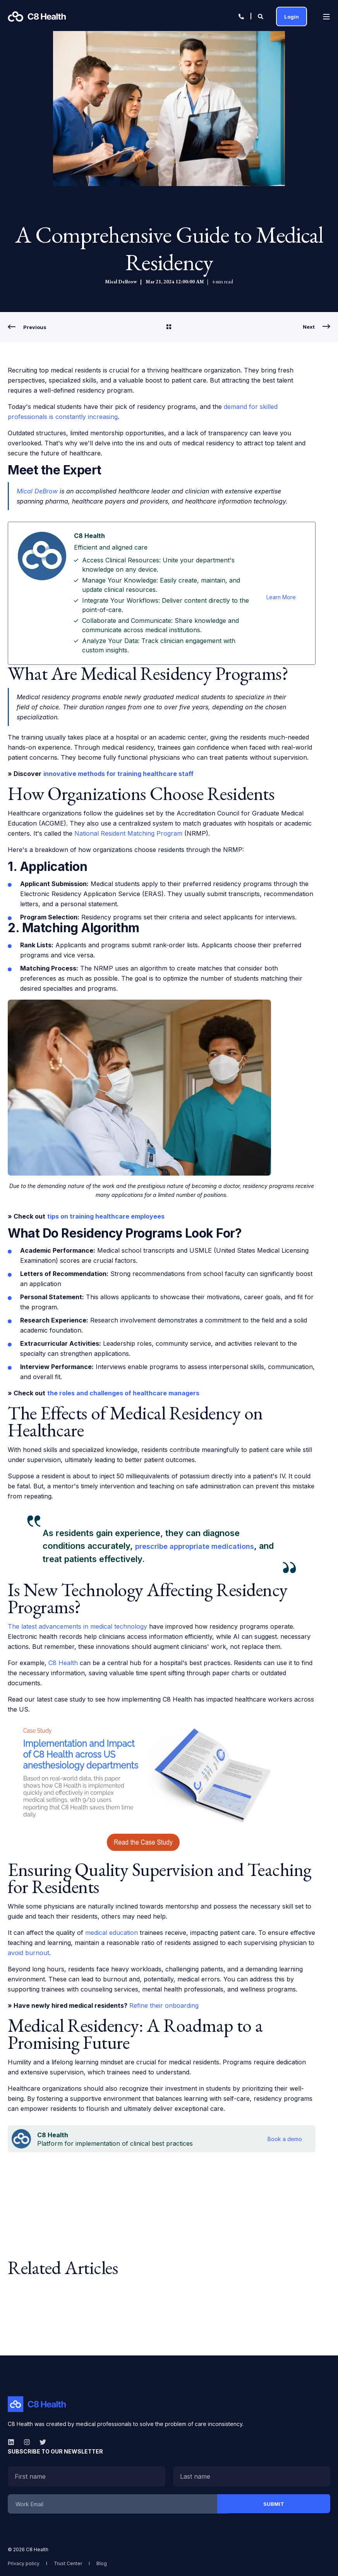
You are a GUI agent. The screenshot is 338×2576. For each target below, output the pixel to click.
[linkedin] (13, 2442)
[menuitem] (23, 2563)
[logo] (37, 2404)
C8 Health (63, 1663)
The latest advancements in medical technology (77, 1626)
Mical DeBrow (121, 281)
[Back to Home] (37, 16)
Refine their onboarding (164, 2005)
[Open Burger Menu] (326, 16)
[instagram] (27, 2442)
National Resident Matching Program (128, 833)
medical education (111, 1932)
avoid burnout (28, 1953)
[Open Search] (261, 15)
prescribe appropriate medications (194, 1546)
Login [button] (291, 16)
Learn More (281, 597)
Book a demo (285, 2139)
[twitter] (40, 2442)
